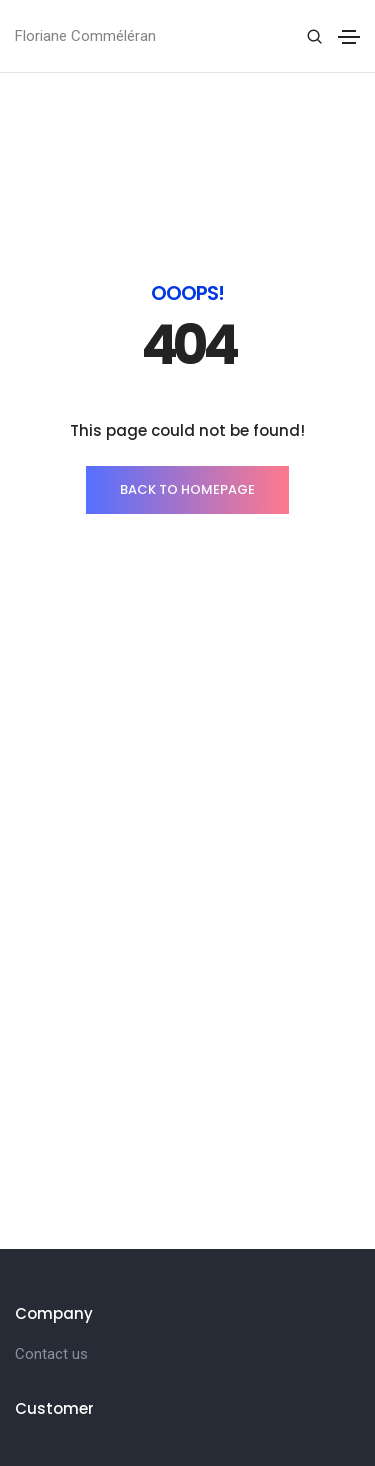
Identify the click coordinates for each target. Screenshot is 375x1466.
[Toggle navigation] (349, 37)
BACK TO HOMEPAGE (187, 489)
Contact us (51, 1354)
